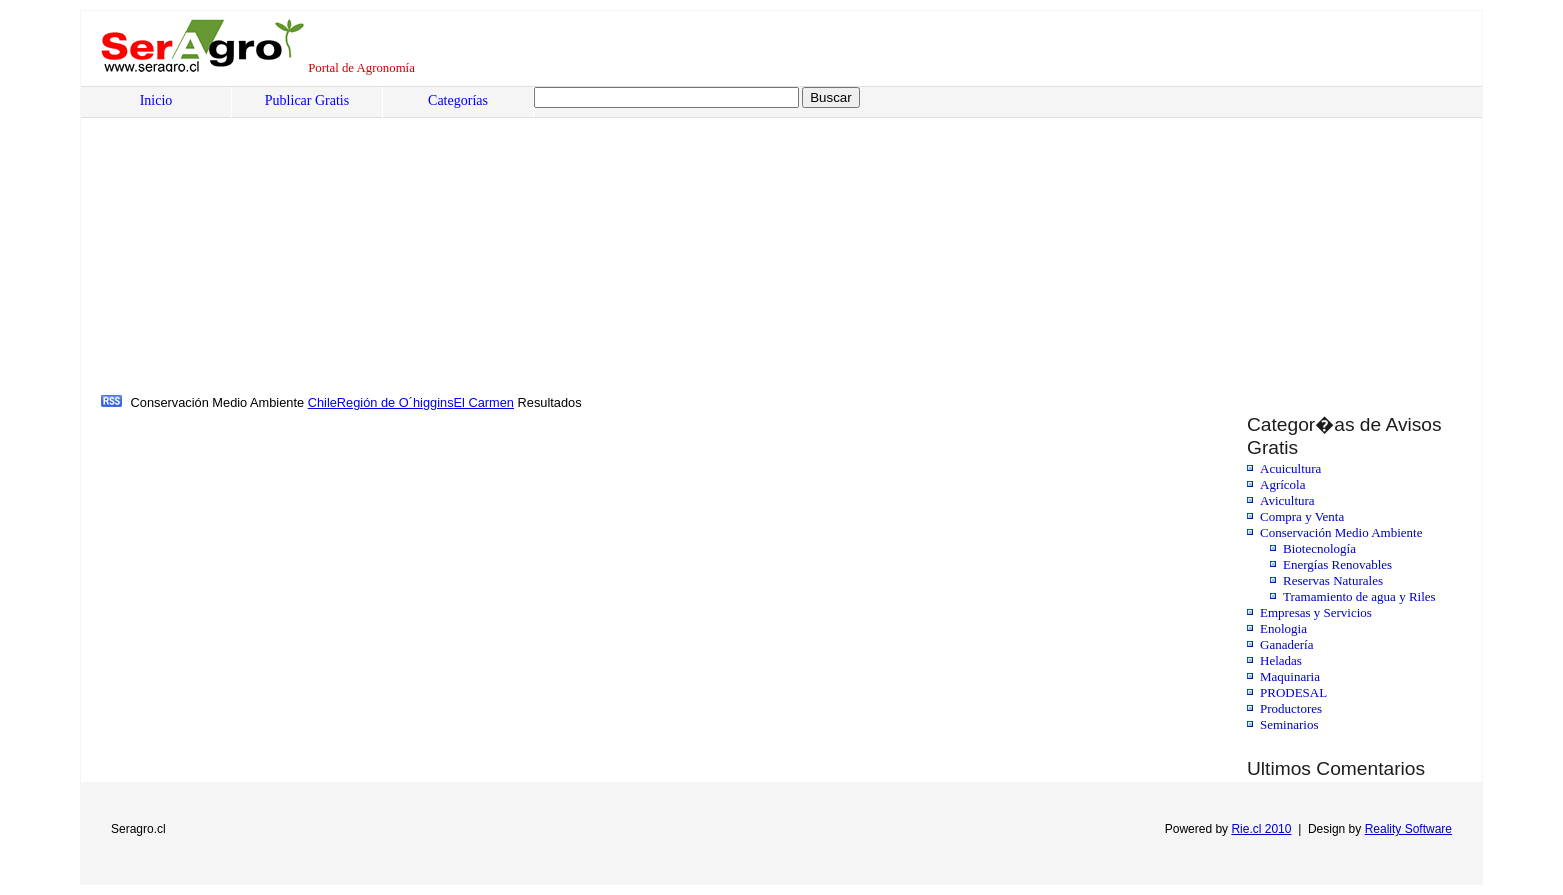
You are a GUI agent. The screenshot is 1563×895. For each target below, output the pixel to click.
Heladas (1281, 660)
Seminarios (1289, 724)
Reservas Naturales (1333, 580)
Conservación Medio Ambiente (1341, 532)
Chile (322, 402)
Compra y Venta (1302, 516)
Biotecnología (1319, 548)
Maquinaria (1290, 676)
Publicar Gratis (307, 100)
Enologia (1283, 628)
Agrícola (1282, 484)
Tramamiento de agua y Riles (1359, 596)
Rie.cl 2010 (1261, 829)
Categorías (458, 100)
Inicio (156, 100)
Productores (1291, 708)
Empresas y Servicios (1316, 612)
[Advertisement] (706, 241)
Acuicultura (1290, 468)
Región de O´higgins (395, 402)
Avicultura (1287, 500)
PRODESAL (1293, 692)
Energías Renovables (1337, 564)
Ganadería (1286, 644)
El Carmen (484, 402)
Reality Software (1408, 829)
